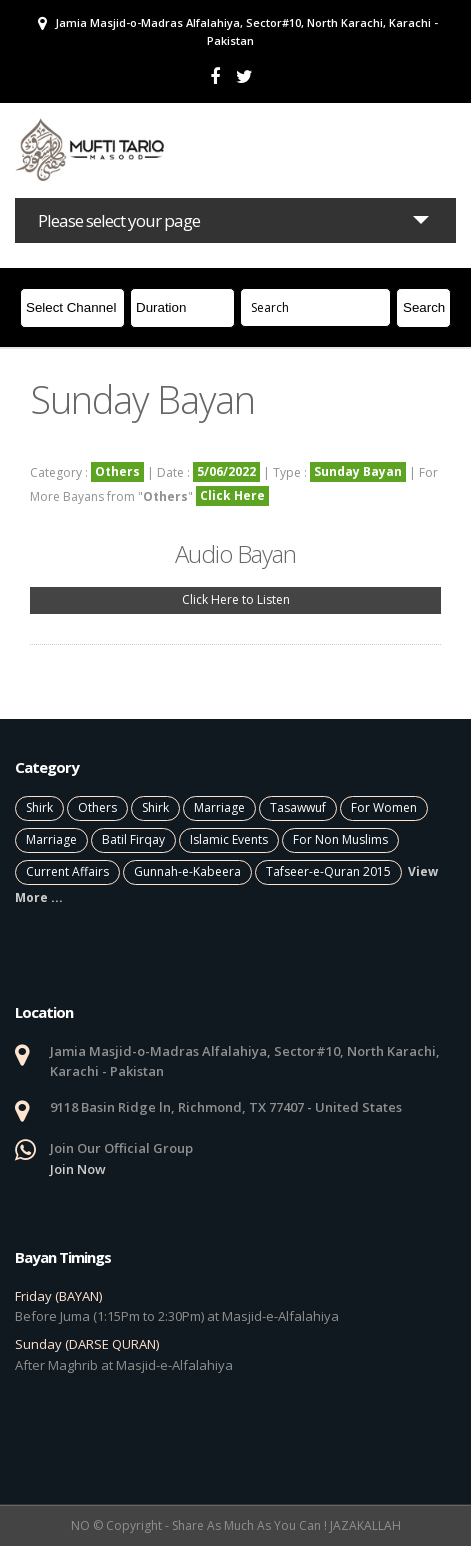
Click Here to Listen (236, 599)
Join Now (78, 1169)
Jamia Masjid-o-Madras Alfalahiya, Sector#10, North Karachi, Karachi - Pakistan (238, 31)
